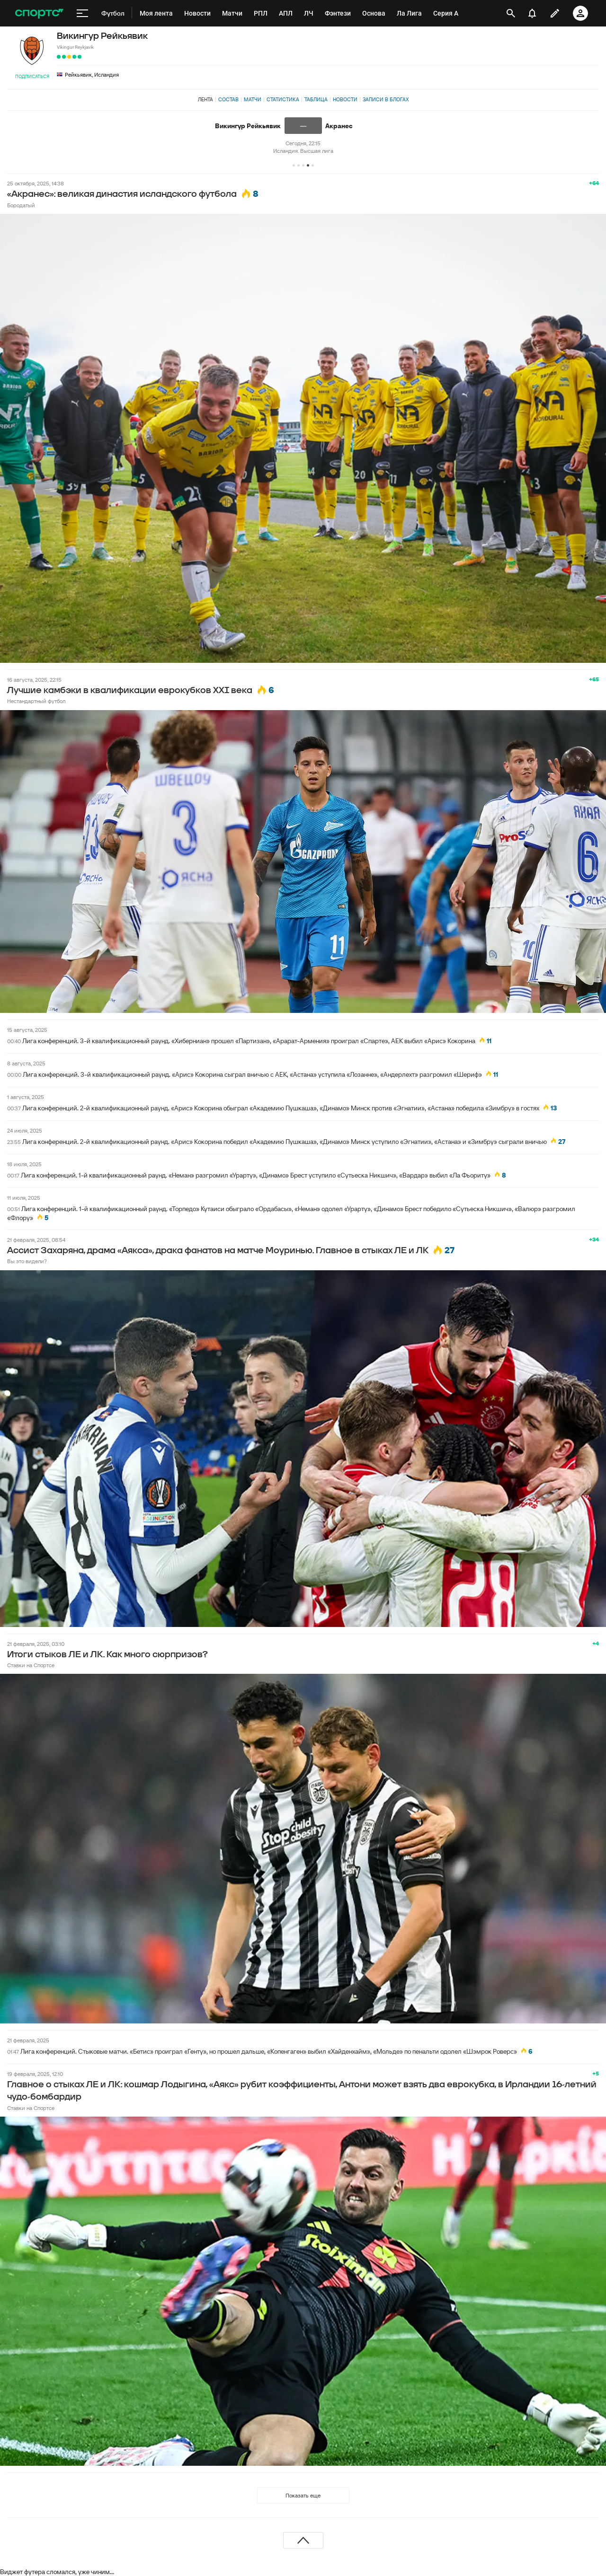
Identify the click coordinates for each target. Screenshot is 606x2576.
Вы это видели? (27, 1261)
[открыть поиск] (510, 13)
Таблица (316, 99)
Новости (345, 99)
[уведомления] (532, 13)
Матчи (252, 99)
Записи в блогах (386, 99)
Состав (228, 99)
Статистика (283, 99)
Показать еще (303, 2495)
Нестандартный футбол (36, 700)
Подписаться (32, 76)
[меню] (82, 13)
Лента (205, 99)
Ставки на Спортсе (30, 1665)
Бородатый (21, 205)
